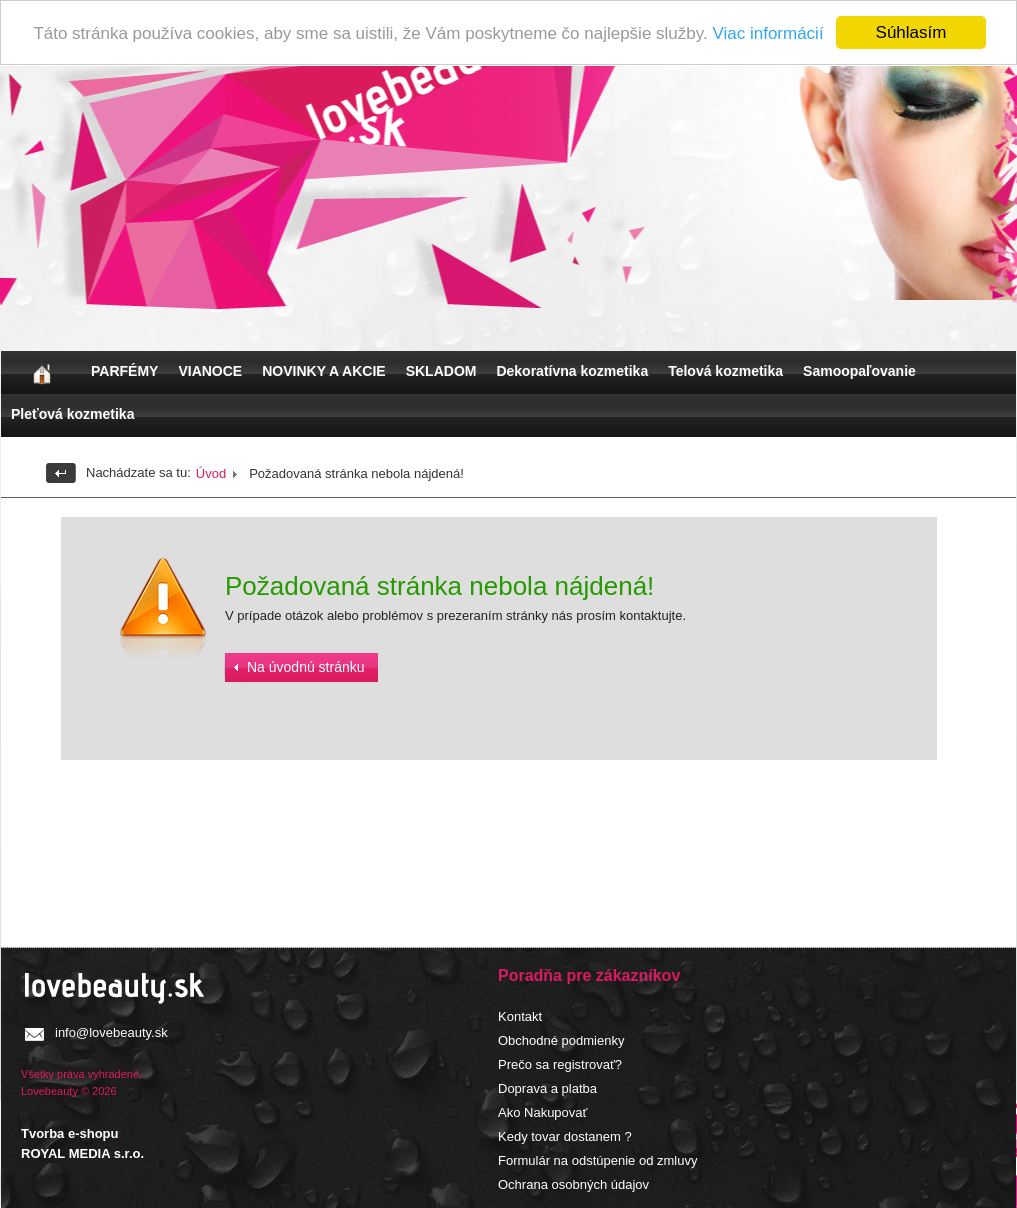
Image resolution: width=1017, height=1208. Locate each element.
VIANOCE (210, 370)
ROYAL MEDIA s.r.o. (82, 1152)
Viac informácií (767, 32)
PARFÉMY (124, 370)
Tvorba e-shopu (70, 1132)
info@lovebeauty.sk (111, 1031)
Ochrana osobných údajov (573, 1183)
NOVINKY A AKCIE (323, 370)
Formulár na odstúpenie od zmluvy (597, 1159)
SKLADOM (441, 370)
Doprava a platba (547, 1087)
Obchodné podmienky (561, 1039)
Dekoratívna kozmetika (572, 370)
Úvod (211, 472)
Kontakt (520, 1015)
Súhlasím (911, 31)
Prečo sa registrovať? (560, 1063)
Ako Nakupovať (542, 1111)
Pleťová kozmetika (72, 413)
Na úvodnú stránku (306, 666)
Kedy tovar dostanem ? (565, 1135)
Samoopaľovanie (859, 370)
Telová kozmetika (725, 370)
